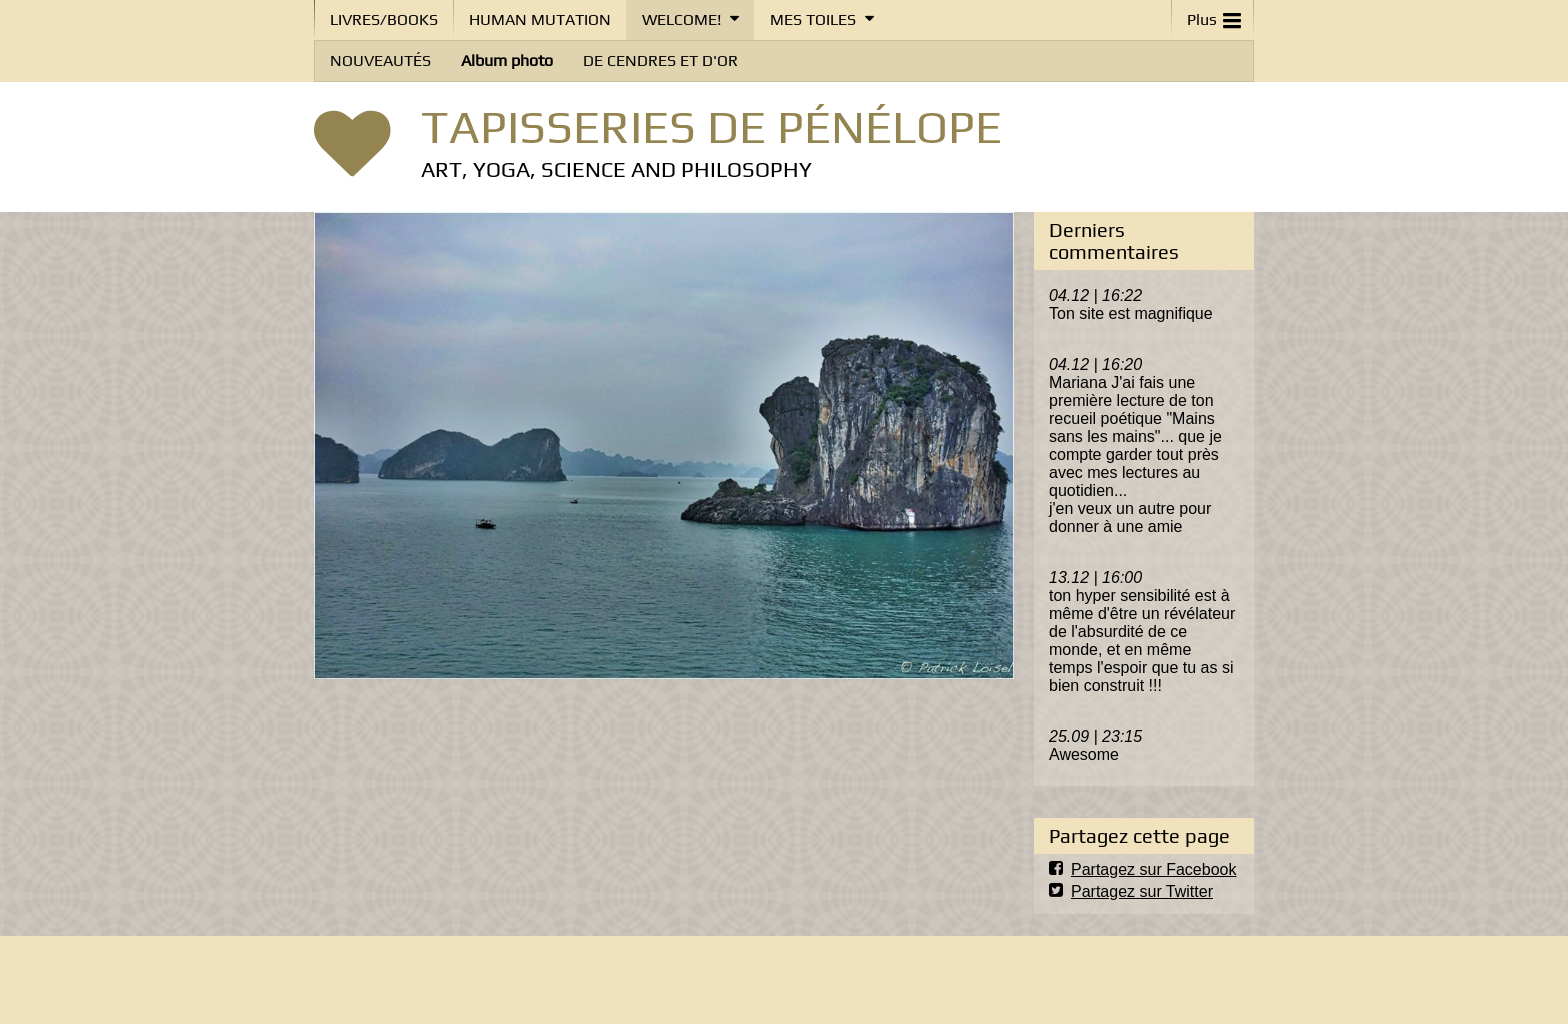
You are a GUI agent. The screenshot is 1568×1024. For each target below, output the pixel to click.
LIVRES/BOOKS (384, 19)
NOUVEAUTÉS (380, 60)
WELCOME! (681, 19)
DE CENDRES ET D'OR (660, 60)
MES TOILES (813, 19)
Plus (1214, 15)
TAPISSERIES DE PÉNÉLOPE (711, 126)
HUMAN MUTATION (540, 19)
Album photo (507, 60)
